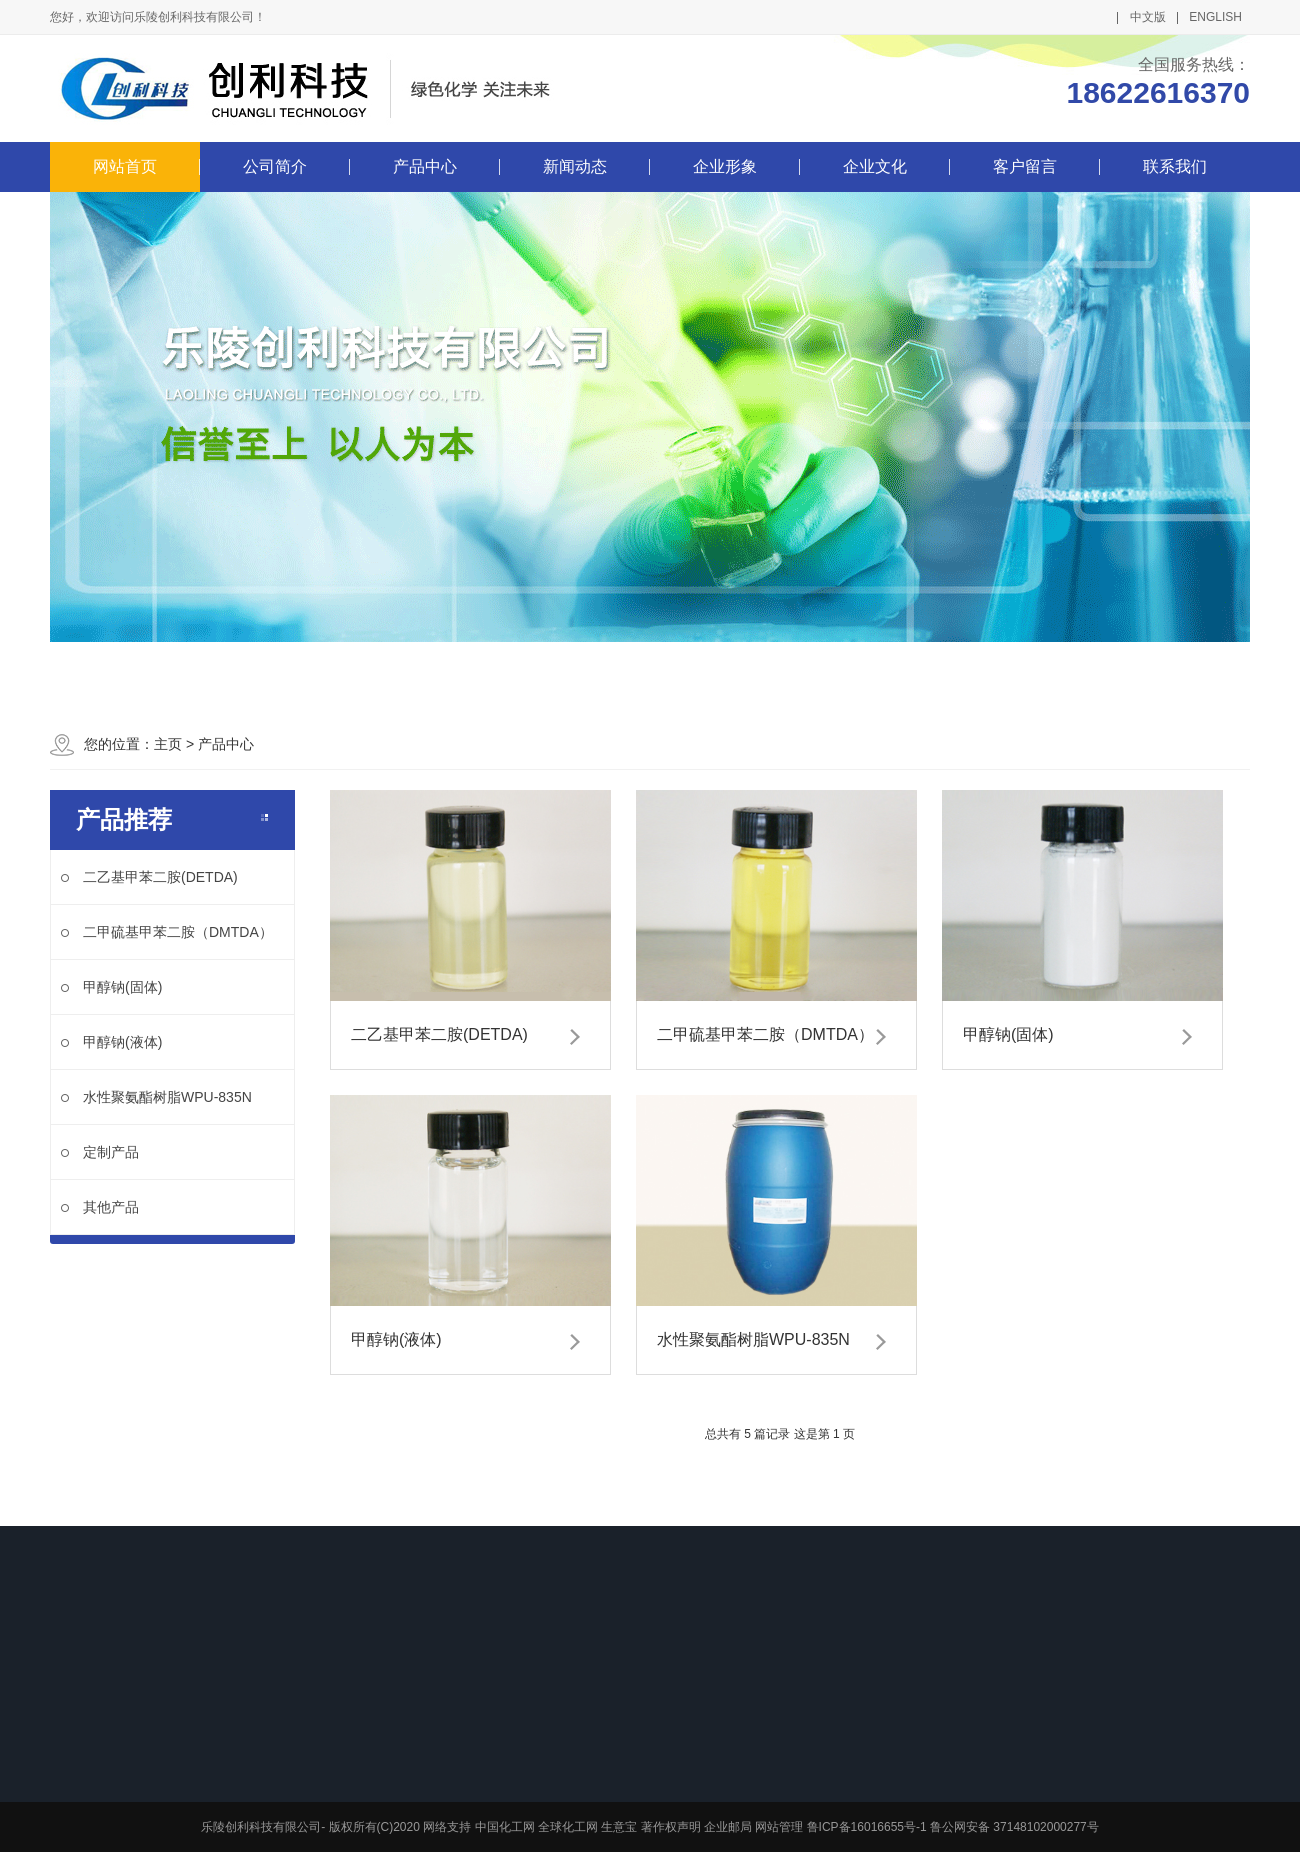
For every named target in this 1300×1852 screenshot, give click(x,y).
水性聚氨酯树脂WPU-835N (156, 1097)
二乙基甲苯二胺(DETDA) (149, 877)
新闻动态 (575, 166)
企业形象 (725, 166)
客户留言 (1025, 166)
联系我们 (1175, 166)
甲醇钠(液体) (111, 1042)
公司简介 (275, 166)
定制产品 (100, 1152)
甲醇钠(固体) (111, 987)
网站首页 (125, 166)
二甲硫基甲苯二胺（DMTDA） (167, 932)
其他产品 (100, 1207)
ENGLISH (1215, 17)
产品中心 (425, 166)
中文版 (1148, 17)
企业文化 (875, 166)
